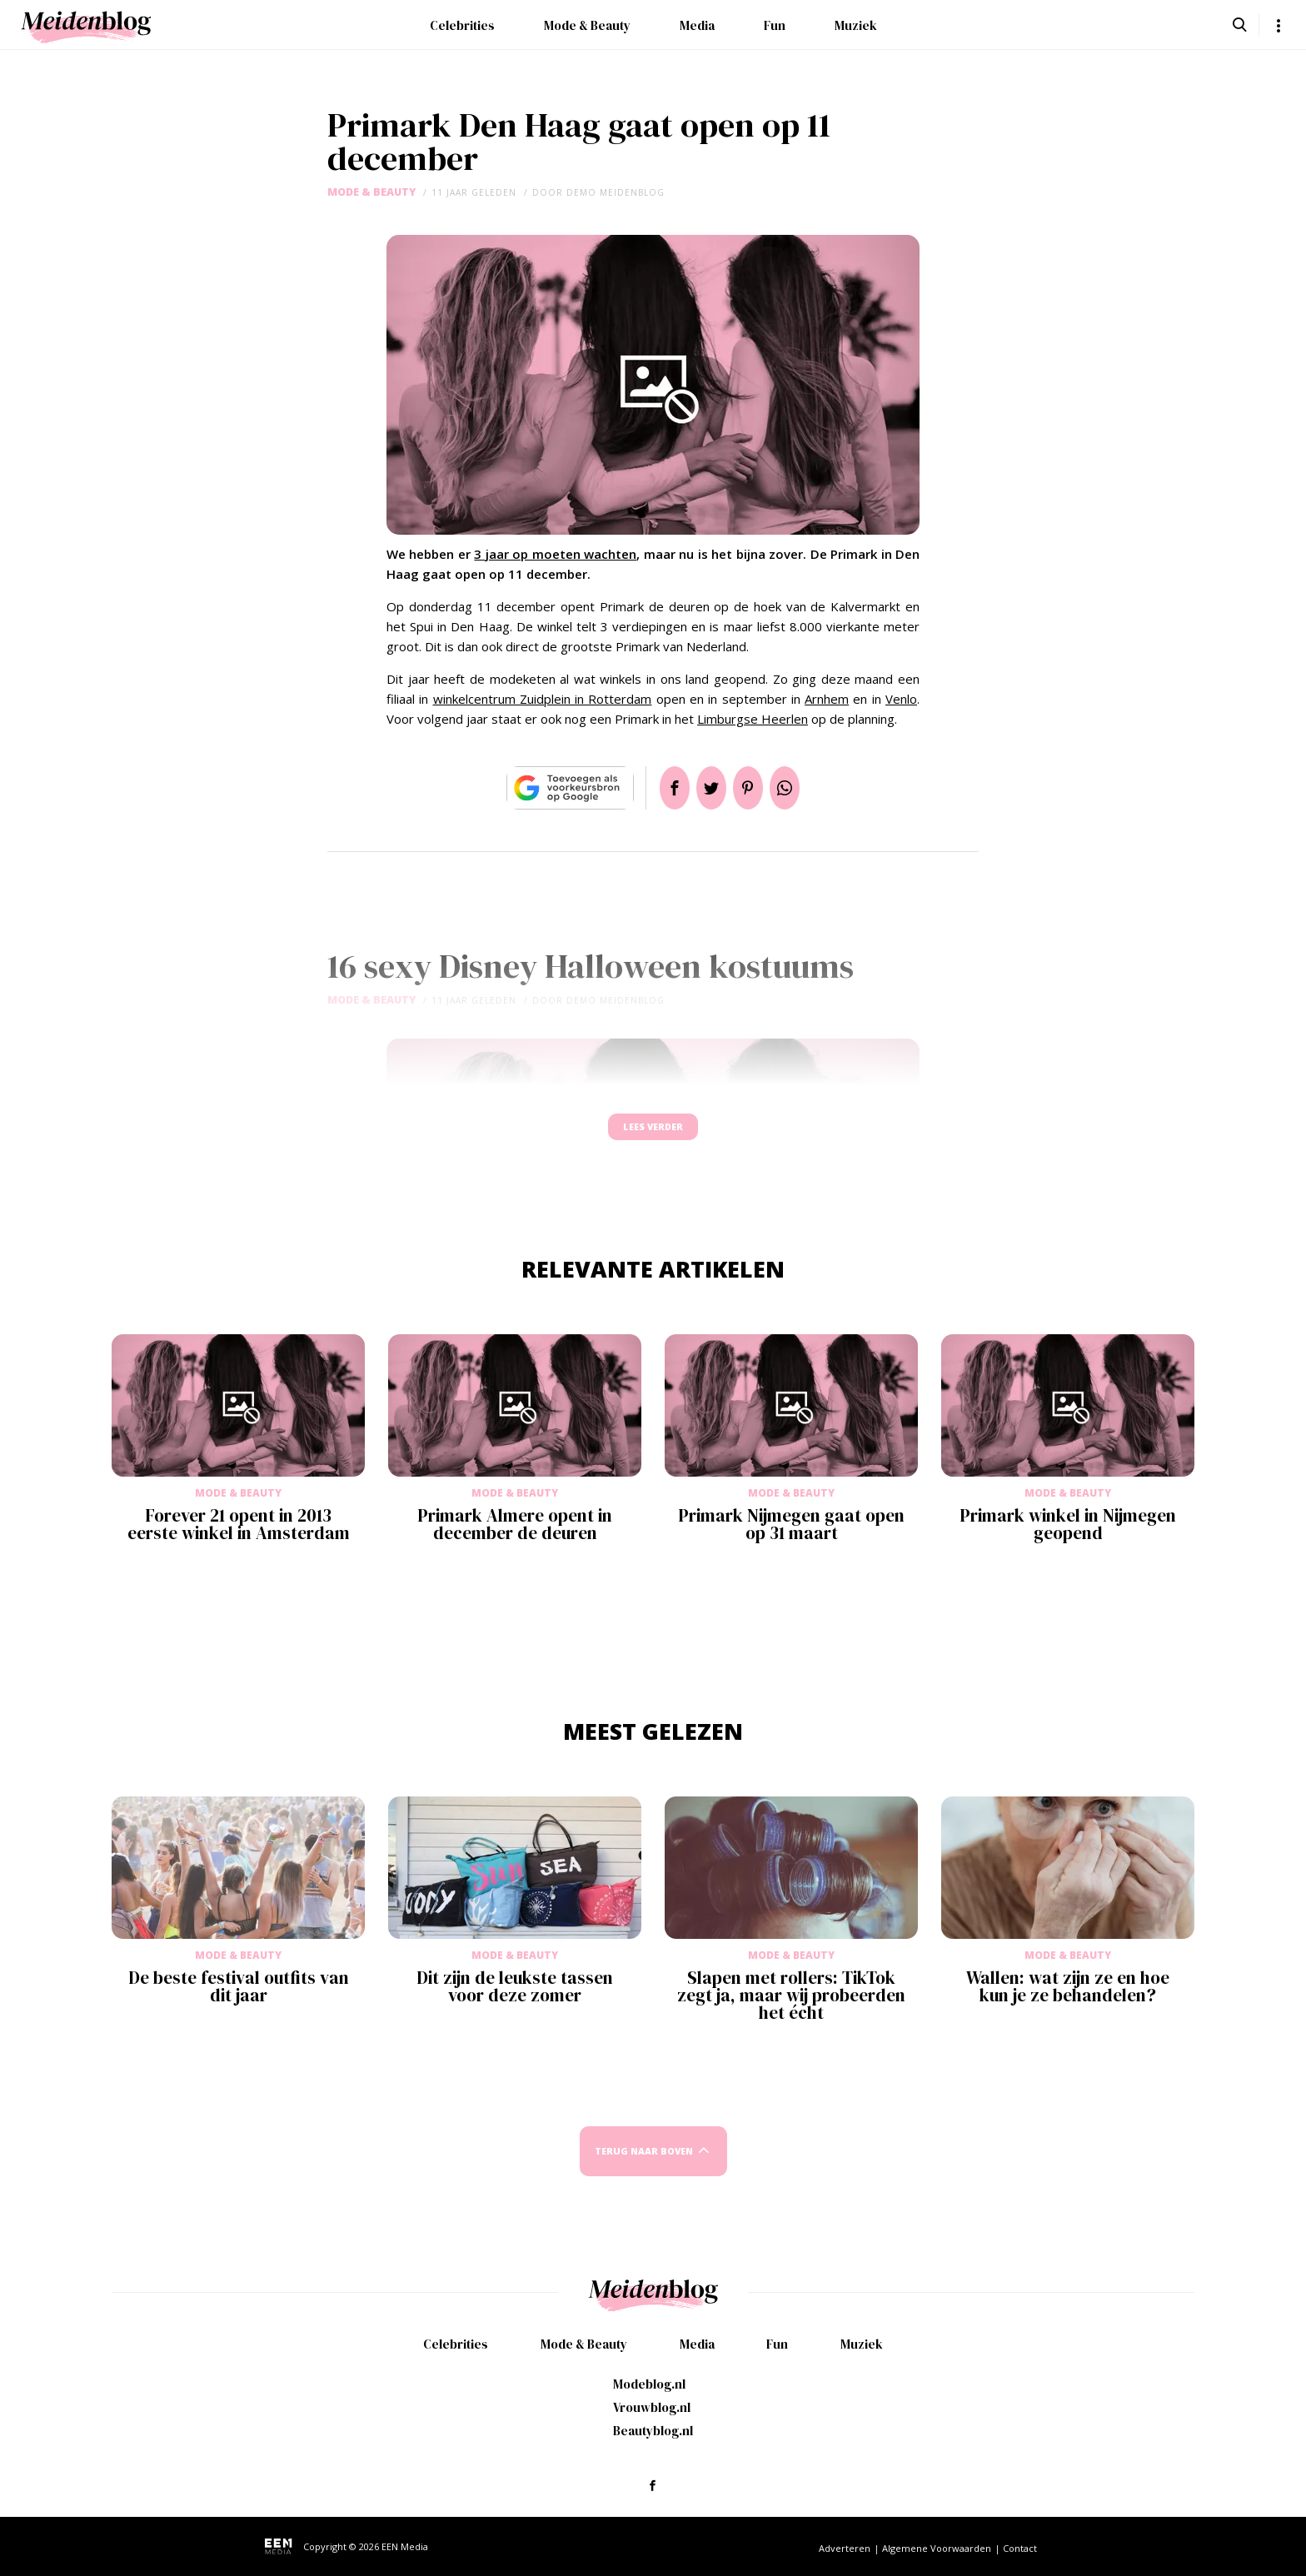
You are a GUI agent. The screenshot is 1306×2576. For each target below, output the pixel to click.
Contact (1020, 2548)
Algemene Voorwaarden (936, 2548)
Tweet (704, 788)
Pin (754, 788)
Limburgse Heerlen (752, 718)
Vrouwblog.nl (651, 2407)
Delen (654, 788)
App (804, 788)
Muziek (856, 25)
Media (697, 25)
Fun (774, 25)
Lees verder (653, 1134)
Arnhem (827, 698)
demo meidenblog (615, 192)
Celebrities (462, 25)
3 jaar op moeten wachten (555, 554)
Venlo (901, 698)
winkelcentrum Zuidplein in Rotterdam (542, 698)
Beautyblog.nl (653, 2430)
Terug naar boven (643, 2166)
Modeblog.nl (649, 2384)
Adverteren (844, 2548)
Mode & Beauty (587, 25)
